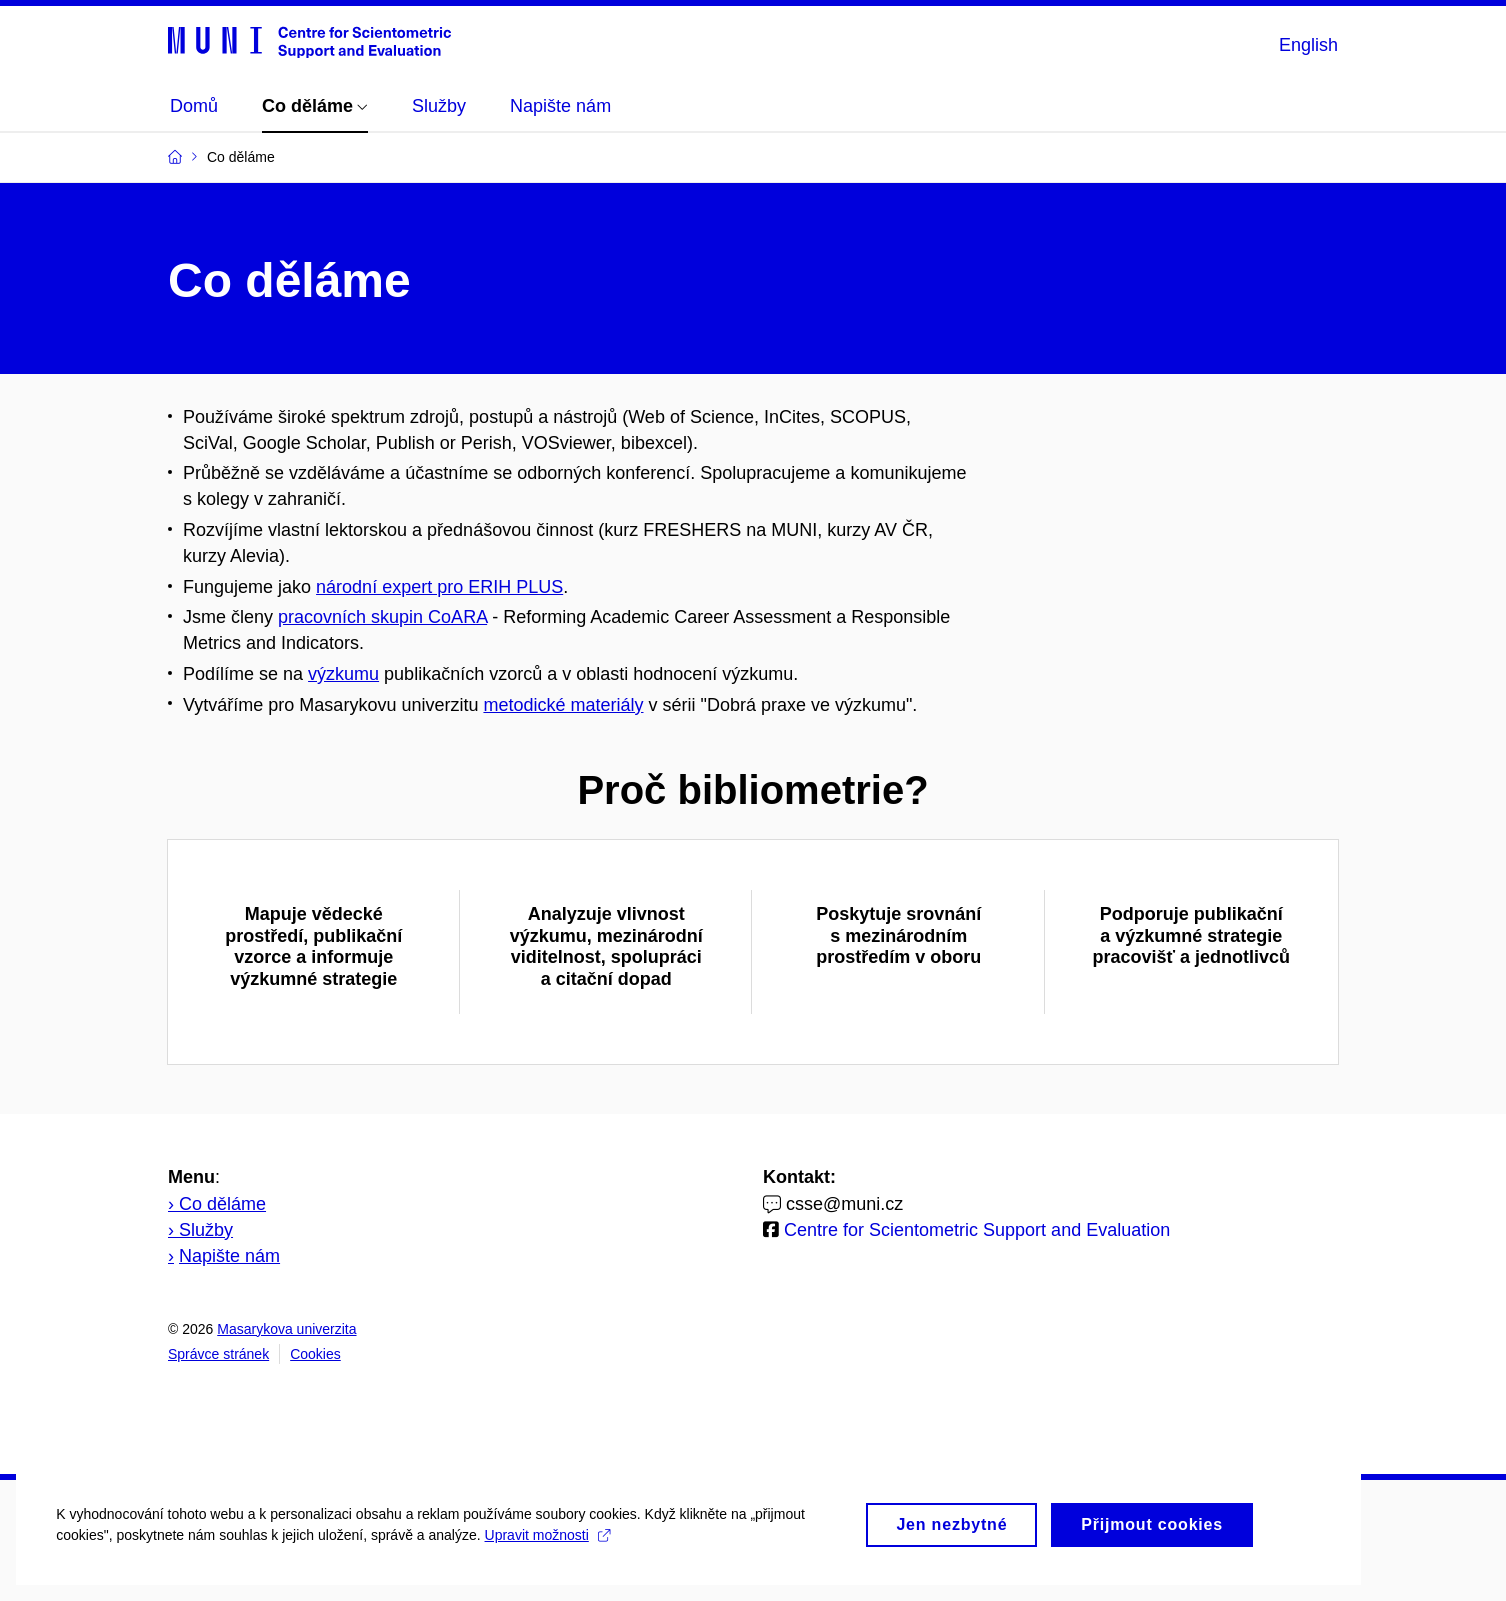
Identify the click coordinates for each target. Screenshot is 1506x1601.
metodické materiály (563, 705)
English (1308, 45)
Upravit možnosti (560, 1551)
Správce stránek (218, 1354)
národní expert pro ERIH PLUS (439, 587)
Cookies (315, 1354)
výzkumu (343, 674)
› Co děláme (217, 1204)
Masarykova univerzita (286, 1329)
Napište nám (229, 1256)
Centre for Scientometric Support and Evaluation (974, 1230)
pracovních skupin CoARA (382, 617)
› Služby (200, 1230)
